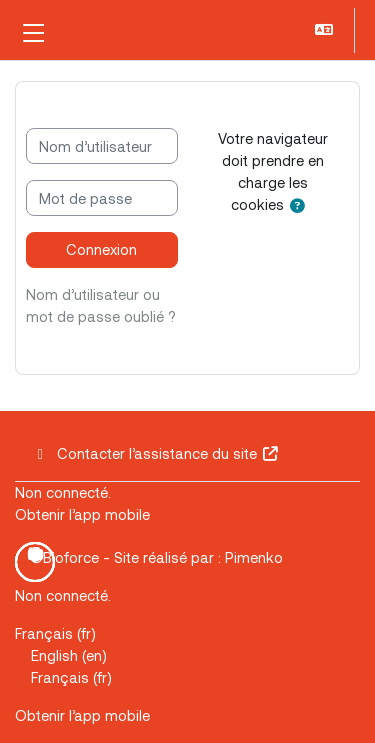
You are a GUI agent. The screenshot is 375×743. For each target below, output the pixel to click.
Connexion (101, 249)
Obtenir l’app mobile (82, 514)
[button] (326, 30)
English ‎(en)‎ (69, 655)
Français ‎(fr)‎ (55, 633)
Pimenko (254, 557)
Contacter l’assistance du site (155, 453)
